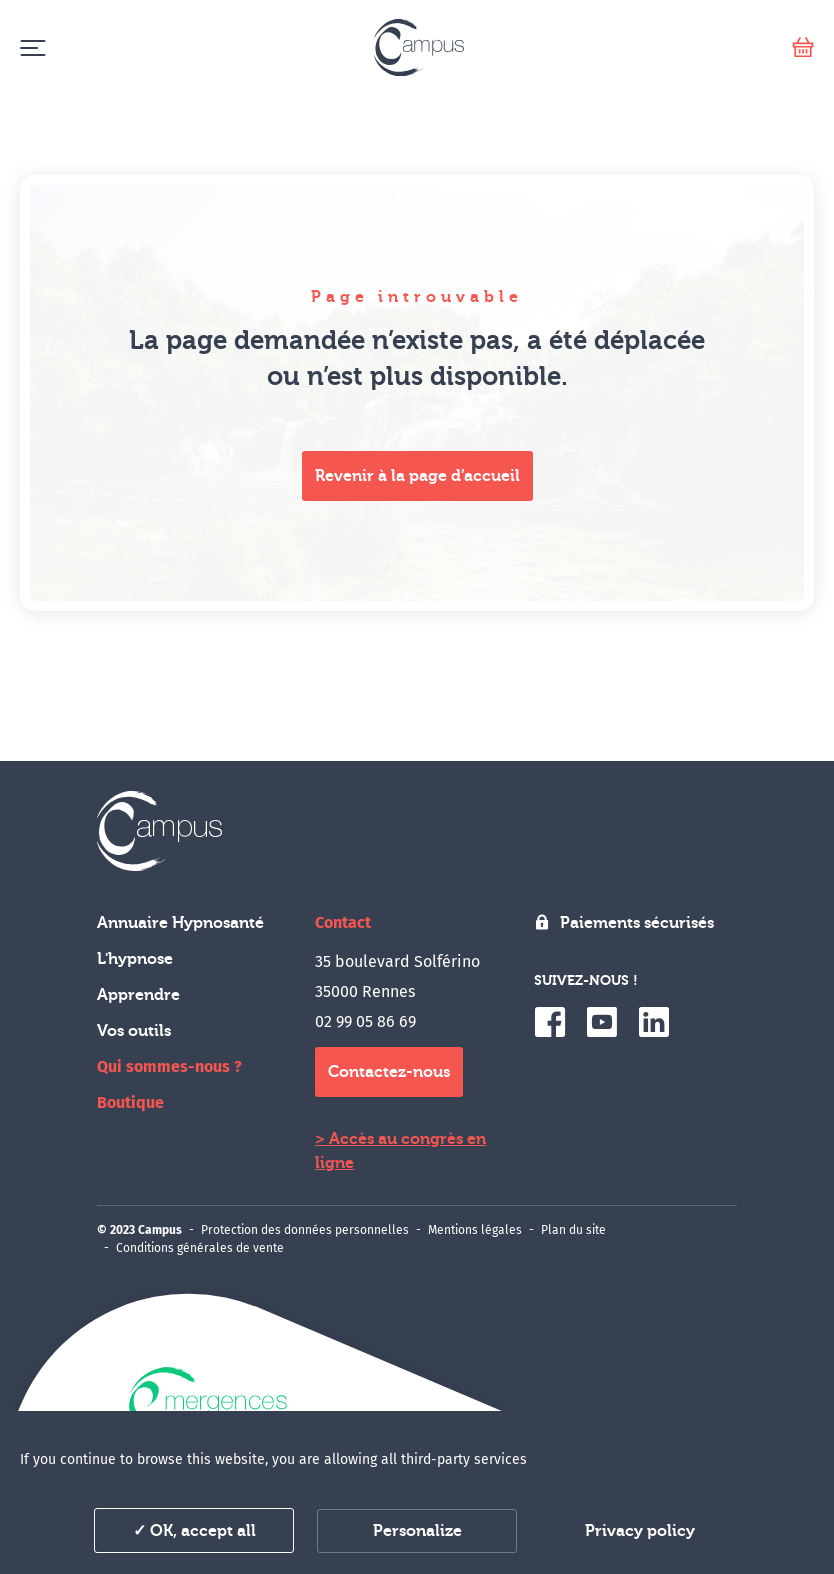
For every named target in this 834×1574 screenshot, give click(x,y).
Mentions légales (475, 1230)
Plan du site (573, 1230)
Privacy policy (640, 1531)
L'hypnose (135, 959)
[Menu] (32, 47)
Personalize (417, 1531)
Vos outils (134, 1031)
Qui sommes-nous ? (169, 1066)
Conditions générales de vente (200, 1248)
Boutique (130, 1102)
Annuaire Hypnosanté (180, 923)
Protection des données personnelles (305, 1230)
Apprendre (138, 995)
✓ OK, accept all (194, 1531)
